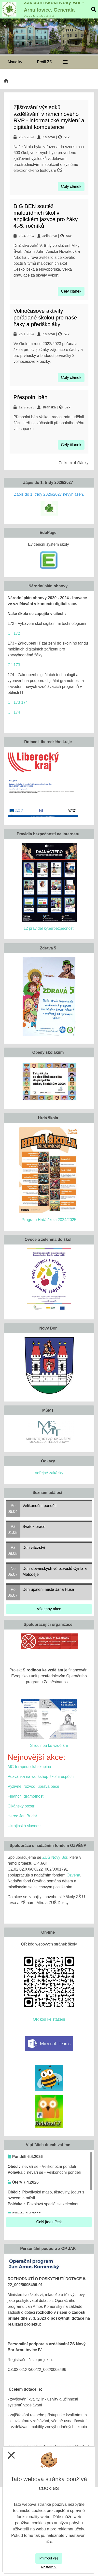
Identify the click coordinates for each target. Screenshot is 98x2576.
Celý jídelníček (49, 2222)
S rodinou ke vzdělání (49, 1745)
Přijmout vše (48, 2558)
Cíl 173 (14, 665)
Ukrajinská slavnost (25, 1826)
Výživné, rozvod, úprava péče (33, 1786)
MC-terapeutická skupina (29, 1767)
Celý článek (71, 186)
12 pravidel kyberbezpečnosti (49, 928)
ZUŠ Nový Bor (54, 1857)
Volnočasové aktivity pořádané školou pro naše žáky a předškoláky (45, 317)
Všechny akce (49, 1609)
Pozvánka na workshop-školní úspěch (41, 1776)
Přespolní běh (30, 397)
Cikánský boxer (21, 1806)
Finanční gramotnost (25, 1796)
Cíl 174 (14, 712)
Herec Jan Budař (22, 1816)
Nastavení (48, 2567)
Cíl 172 (14, 633)
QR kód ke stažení (49, 2019)
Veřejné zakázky (49, 1473)
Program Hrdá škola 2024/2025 (49, 1220)
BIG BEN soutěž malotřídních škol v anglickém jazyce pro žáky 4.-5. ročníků (46, 216)
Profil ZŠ (44, 62)
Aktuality (14, 62)
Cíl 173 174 (18, 702)
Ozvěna (73, 1875)
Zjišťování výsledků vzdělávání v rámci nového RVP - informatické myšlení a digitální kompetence (49, 117)
